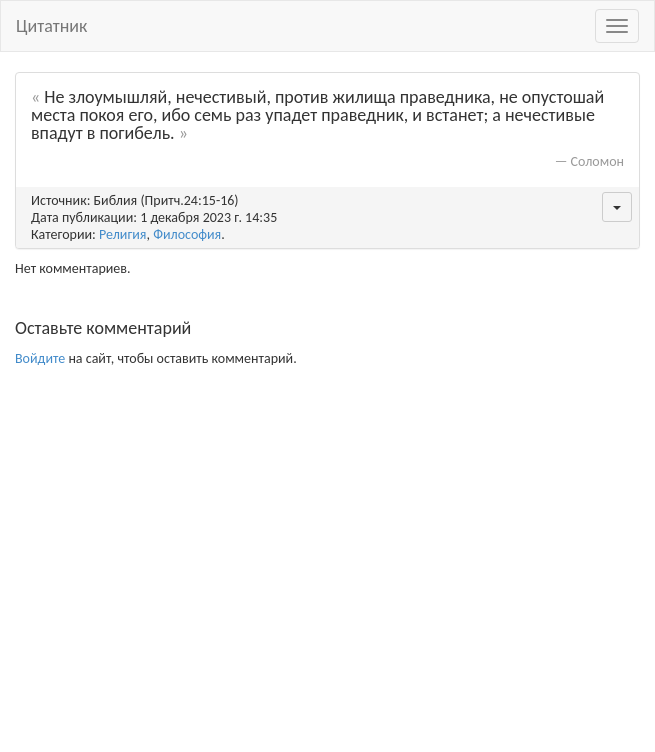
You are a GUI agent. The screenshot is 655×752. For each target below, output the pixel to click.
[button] (617, 207)
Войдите (40, 358)
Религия (123, 234)
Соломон (597, 161)
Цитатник (51, 26)
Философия (187, 234)
